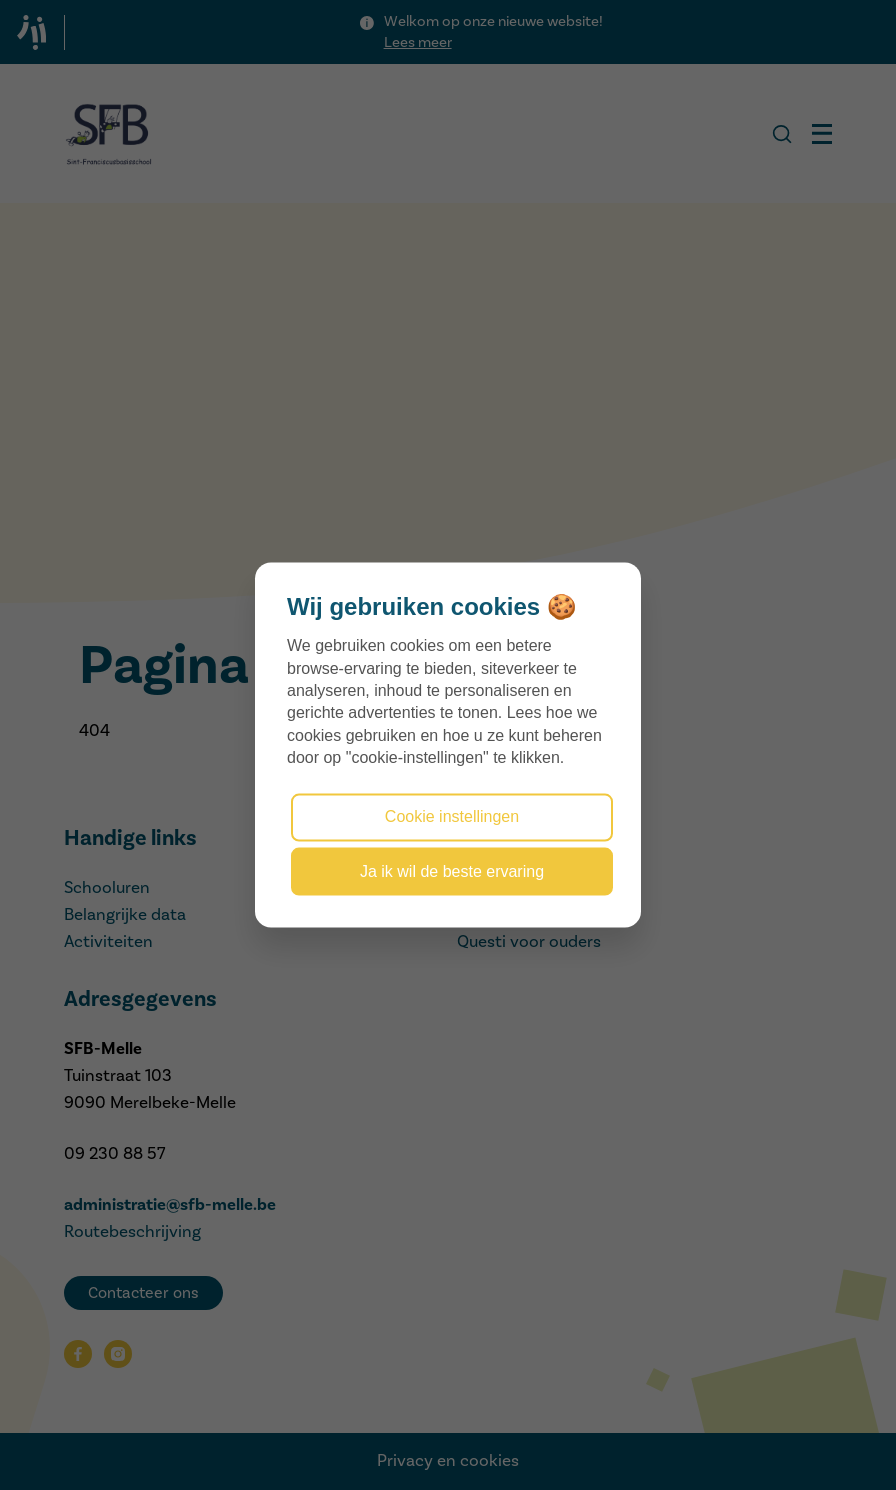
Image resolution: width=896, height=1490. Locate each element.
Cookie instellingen (452, 816)
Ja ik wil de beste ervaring (452, 870)
